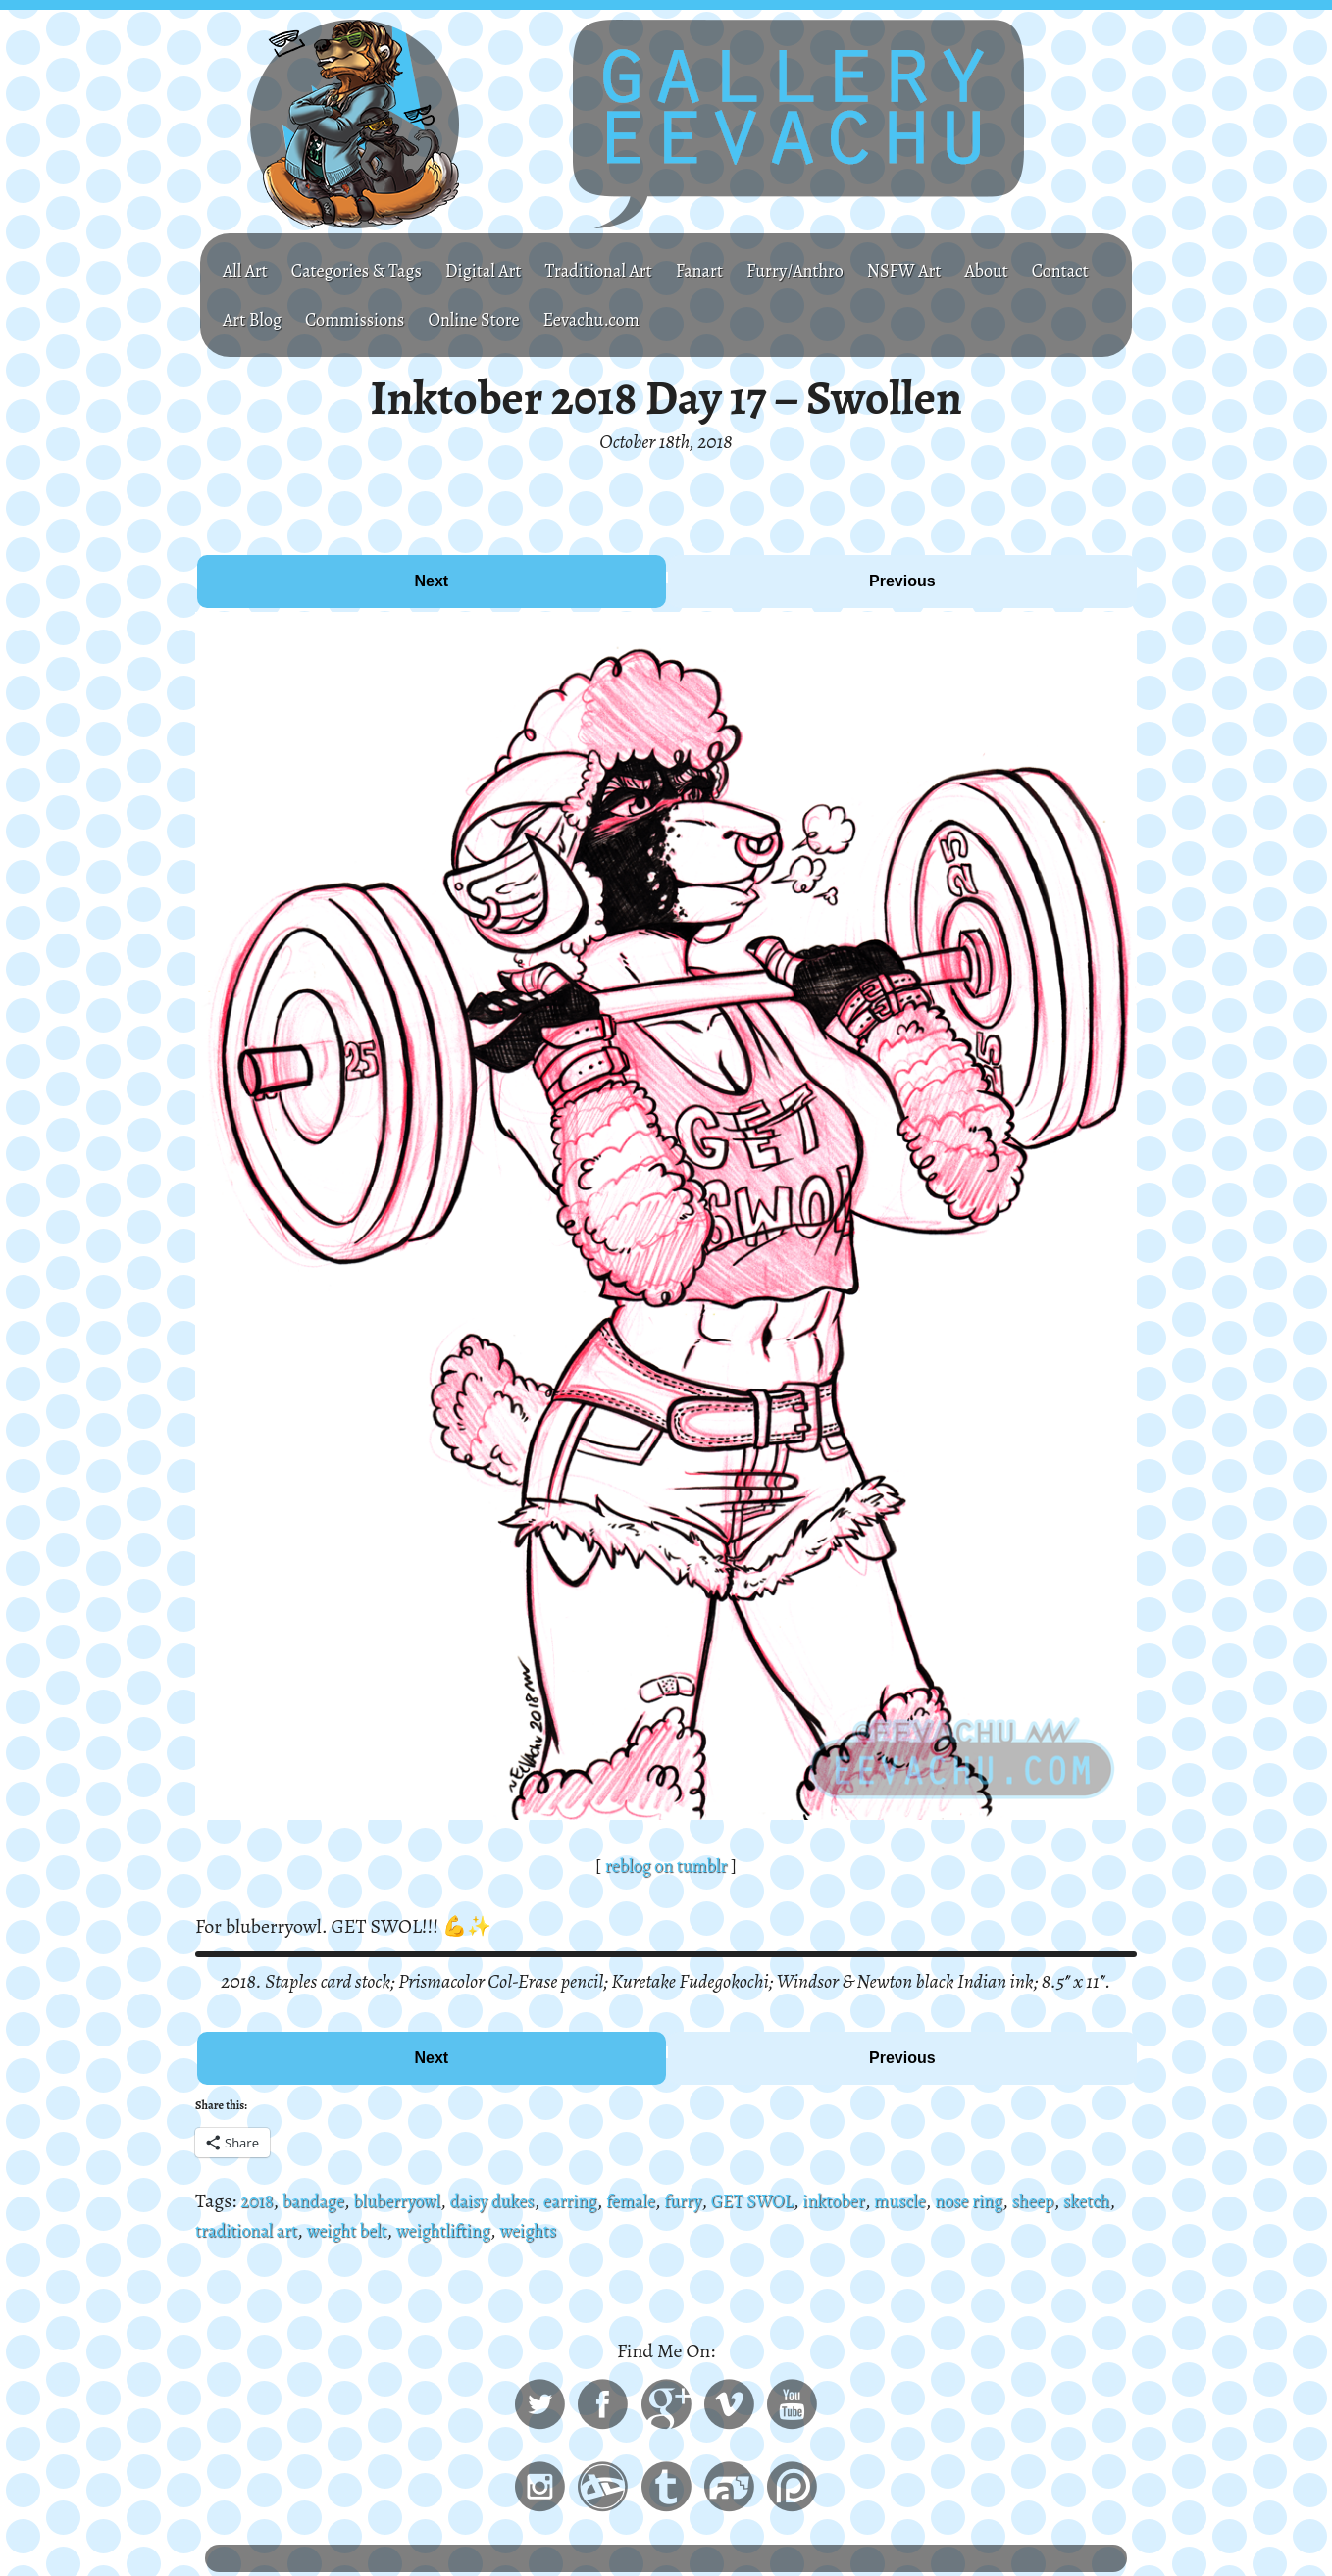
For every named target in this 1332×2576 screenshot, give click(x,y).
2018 (258, 2201)
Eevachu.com (708, 319)
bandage (319, 2201)
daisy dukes (514, 2201)
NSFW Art (958, 270)
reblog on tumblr (665, 1865)
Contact (254, 319)
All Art (248, 270)
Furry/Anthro (841, 270)
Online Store (581, 319)
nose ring (1029, 2201)
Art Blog (341, 319)
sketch (220, 2230)
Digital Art (505, 270)
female (664, 2201)
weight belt (422, 2230)
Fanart (738, 270)
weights (620, 2230)
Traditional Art (630, 270)
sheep (1097, 2201)
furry (720, 2201)
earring (599, 2201)
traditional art (312, 2230)
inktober (882, 2201)
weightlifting (528, 2230)
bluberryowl (411, 2201)
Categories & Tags (368, 270)
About (1048, 270)
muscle (954, 2201)
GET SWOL (795, 2201)
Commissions (452, 319)
